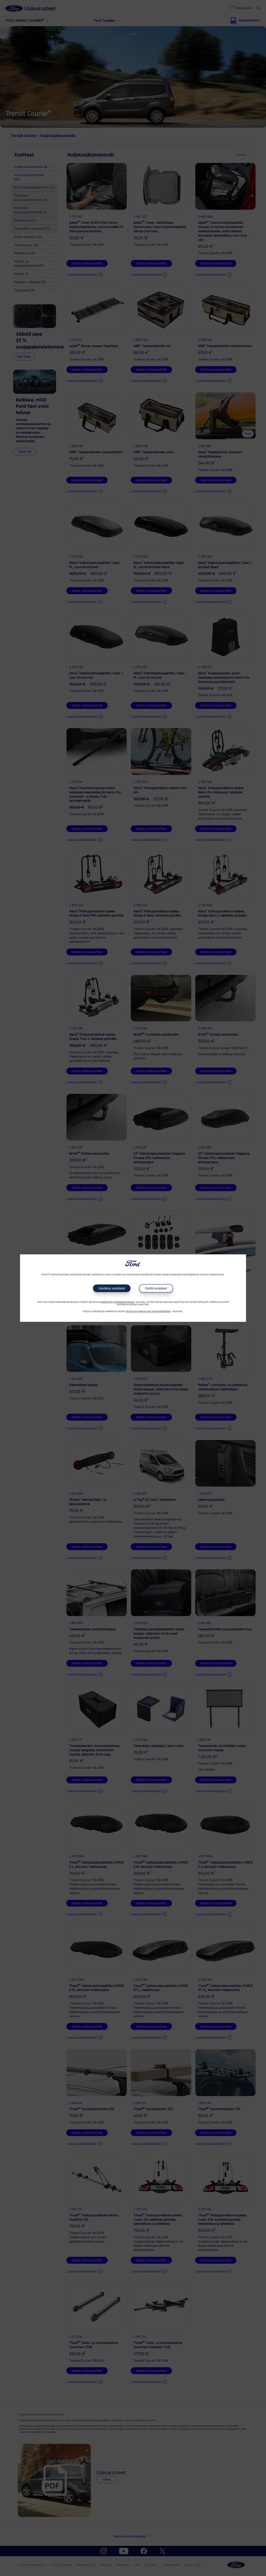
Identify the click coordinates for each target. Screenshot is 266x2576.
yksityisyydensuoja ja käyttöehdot (148, 1311)
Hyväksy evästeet (112, 1288)
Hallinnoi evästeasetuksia (117, 1302)
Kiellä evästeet (156, 1288)
